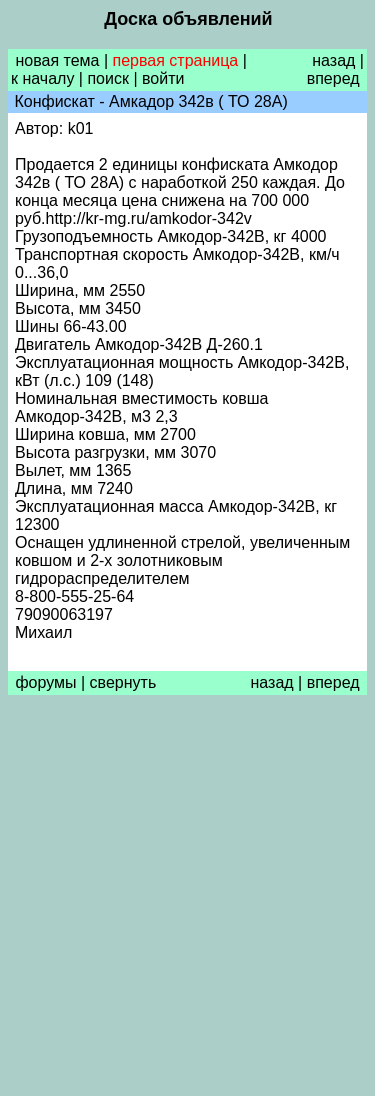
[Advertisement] (187, 900)
